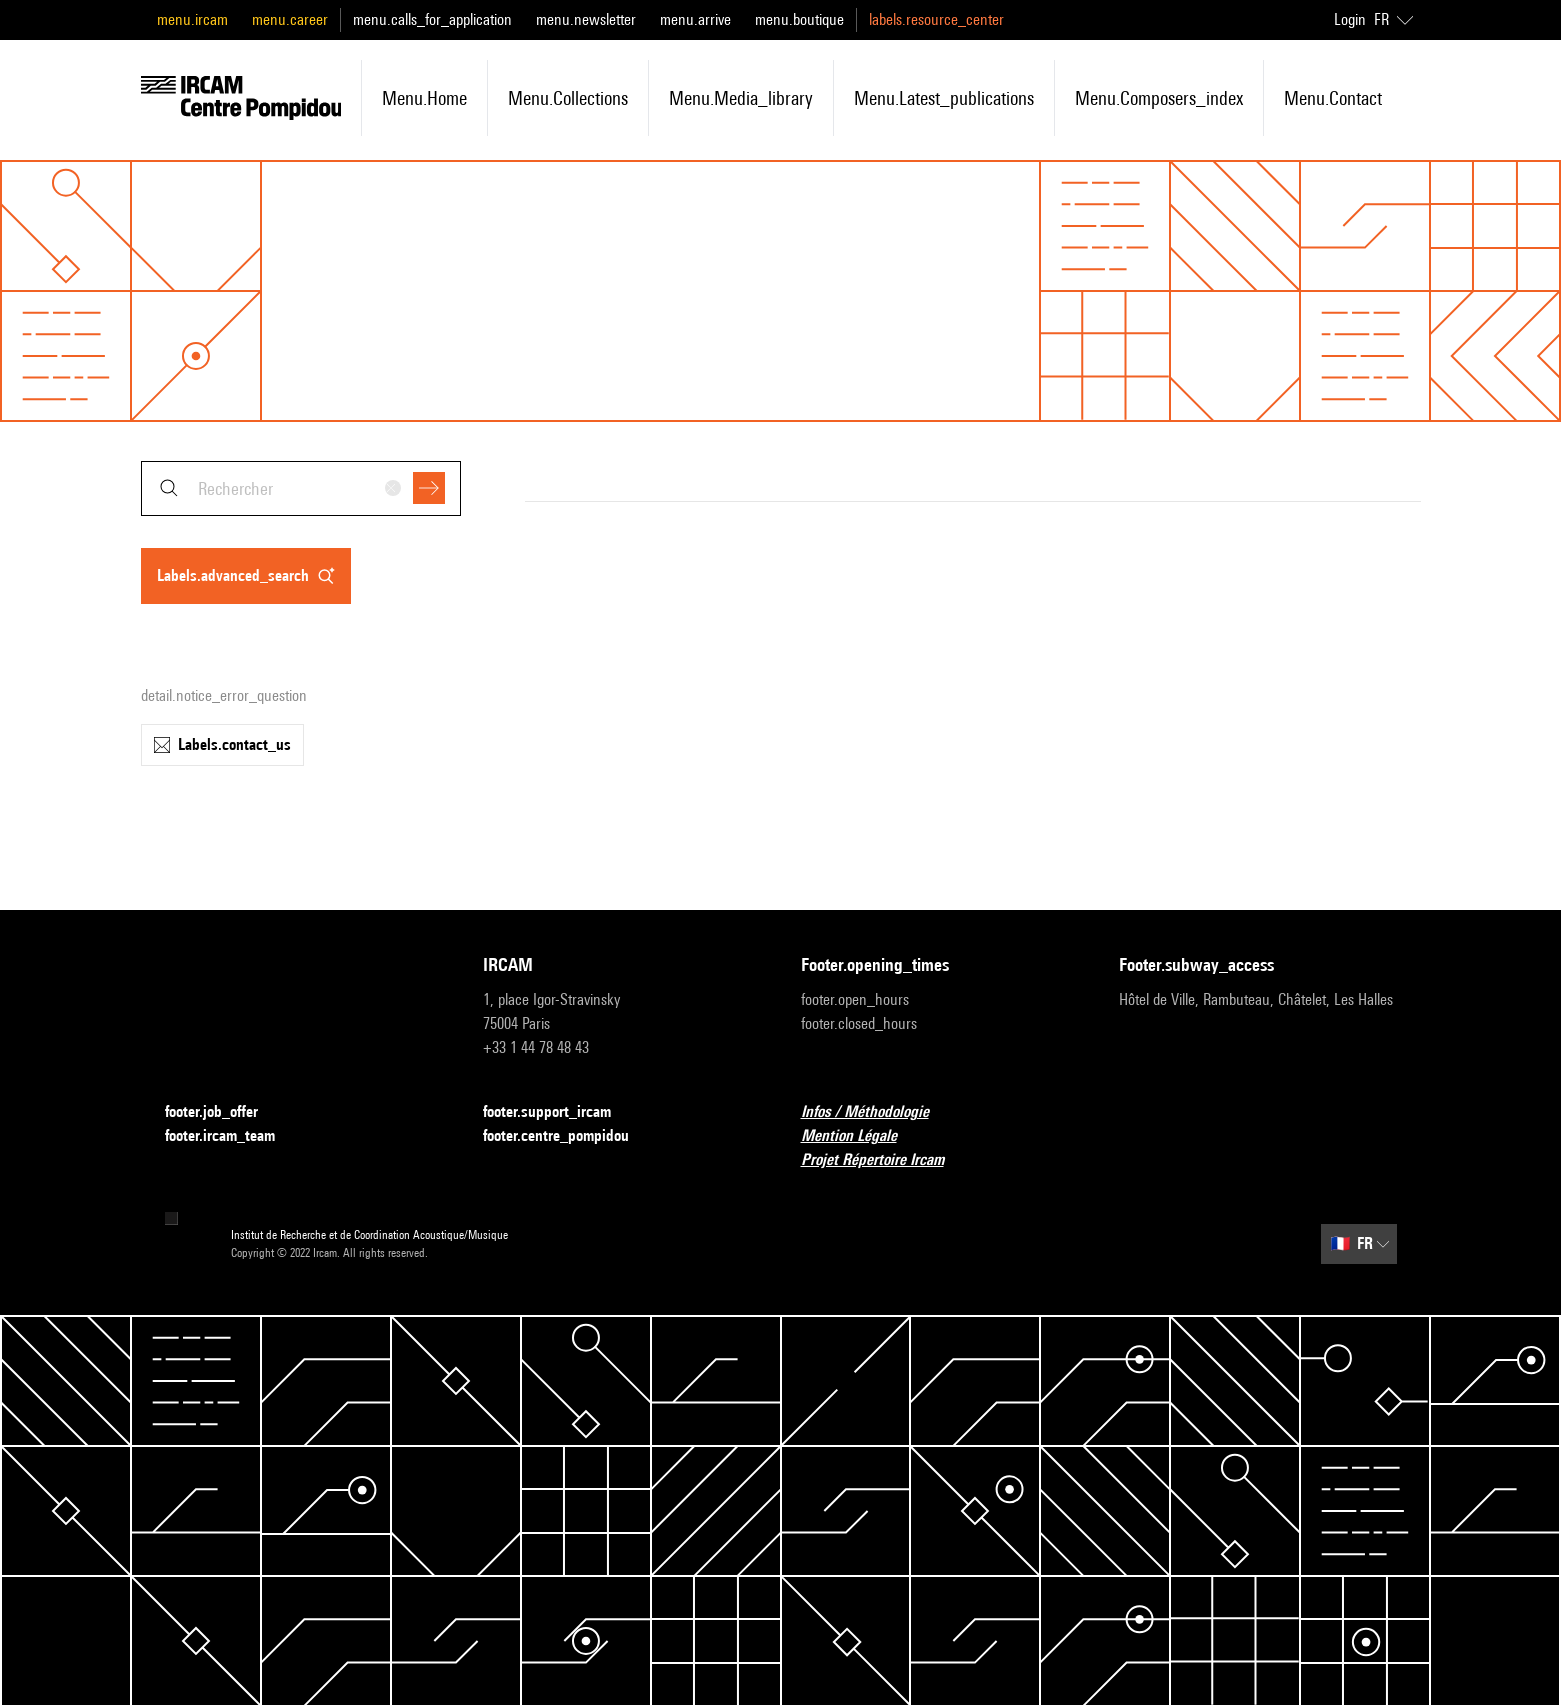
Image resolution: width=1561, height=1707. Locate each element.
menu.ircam (192, 19)
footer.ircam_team (232, 1136)
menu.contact (1333, 98)
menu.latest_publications (944, 98)
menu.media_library (741, 98)
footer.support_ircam (559, 1112)
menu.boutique (799, 19)
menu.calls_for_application (432, 19)
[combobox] (301, 488)
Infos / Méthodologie (877, 1112)
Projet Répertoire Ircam (884, 1160)
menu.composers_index (1159, 98)
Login (1350, 19)
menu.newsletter (586, 19)
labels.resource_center (936, 19)
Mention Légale (861, 1136)
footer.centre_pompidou (568, 1136)
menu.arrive (695, 19)
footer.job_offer (223, 1112)
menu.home (424, 98)
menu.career (290, 19)
